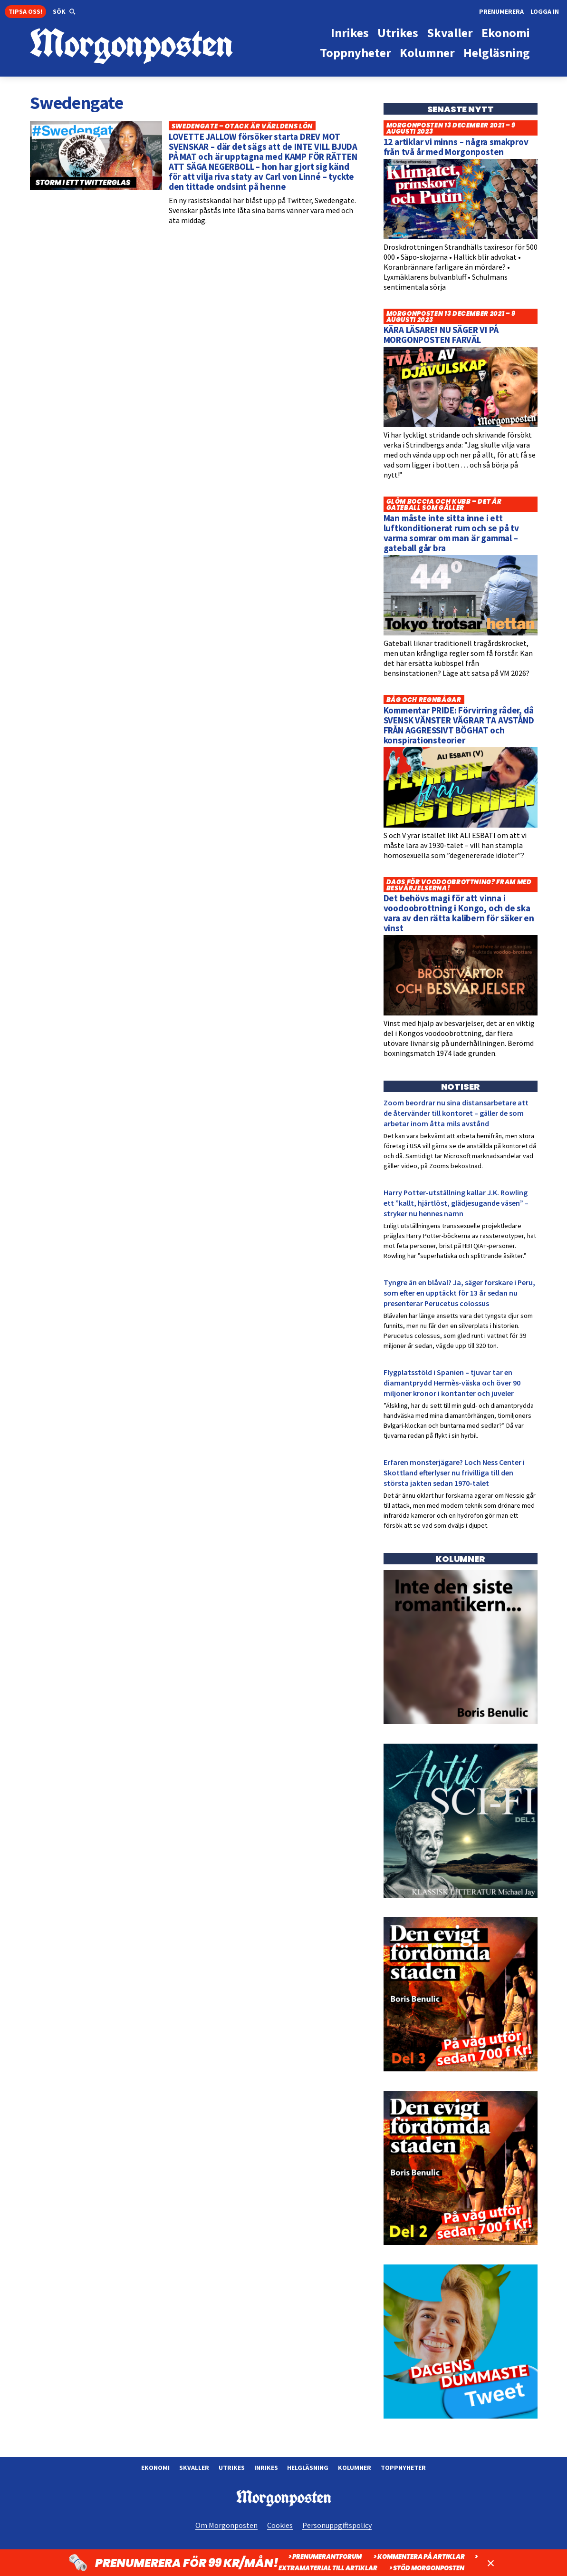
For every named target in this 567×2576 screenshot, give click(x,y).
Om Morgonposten (226, 2525)
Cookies (280, 2525)
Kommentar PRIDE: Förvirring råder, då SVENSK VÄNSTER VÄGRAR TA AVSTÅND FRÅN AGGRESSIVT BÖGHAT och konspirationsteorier (459, 725)
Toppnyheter (403, 2467)
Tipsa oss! (25, 11)
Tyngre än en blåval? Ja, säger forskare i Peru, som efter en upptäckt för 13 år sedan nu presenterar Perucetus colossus (459, 1293)
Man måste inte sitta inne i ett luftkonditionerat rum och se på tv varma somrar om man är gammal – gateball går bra (451, 533)
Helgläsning (307, 2467)
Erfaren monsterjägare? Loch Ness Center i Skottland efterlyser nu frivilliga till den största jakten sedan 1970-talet (454, 1472)
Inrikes (266, 2467)
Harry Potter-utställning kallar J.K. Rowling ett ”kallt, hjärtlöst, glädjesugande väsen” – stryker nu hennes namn (456, 1203)
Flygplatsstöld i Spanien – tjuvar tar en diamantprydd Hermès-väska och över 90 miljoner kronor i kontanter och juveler (452, 1382)
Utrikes (232, 2467)
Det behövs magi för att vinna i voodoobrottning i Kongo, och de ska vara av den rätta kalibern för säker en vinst (459, 913)
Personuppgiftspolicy (337, 2525)
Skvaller (194, 2467)
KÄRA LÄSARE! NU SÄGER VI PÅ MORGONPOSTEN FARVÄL (441, 334)
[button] (64, 12)
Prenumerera (501, 11)
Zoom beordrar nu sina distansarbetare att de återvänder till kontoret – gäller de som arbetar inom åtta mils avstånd (456, 1113)
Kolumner (354, 2467)
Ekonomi (155, 2467)
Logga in (544, 11)
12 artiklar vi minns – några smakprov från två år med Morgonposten (456, 146)
